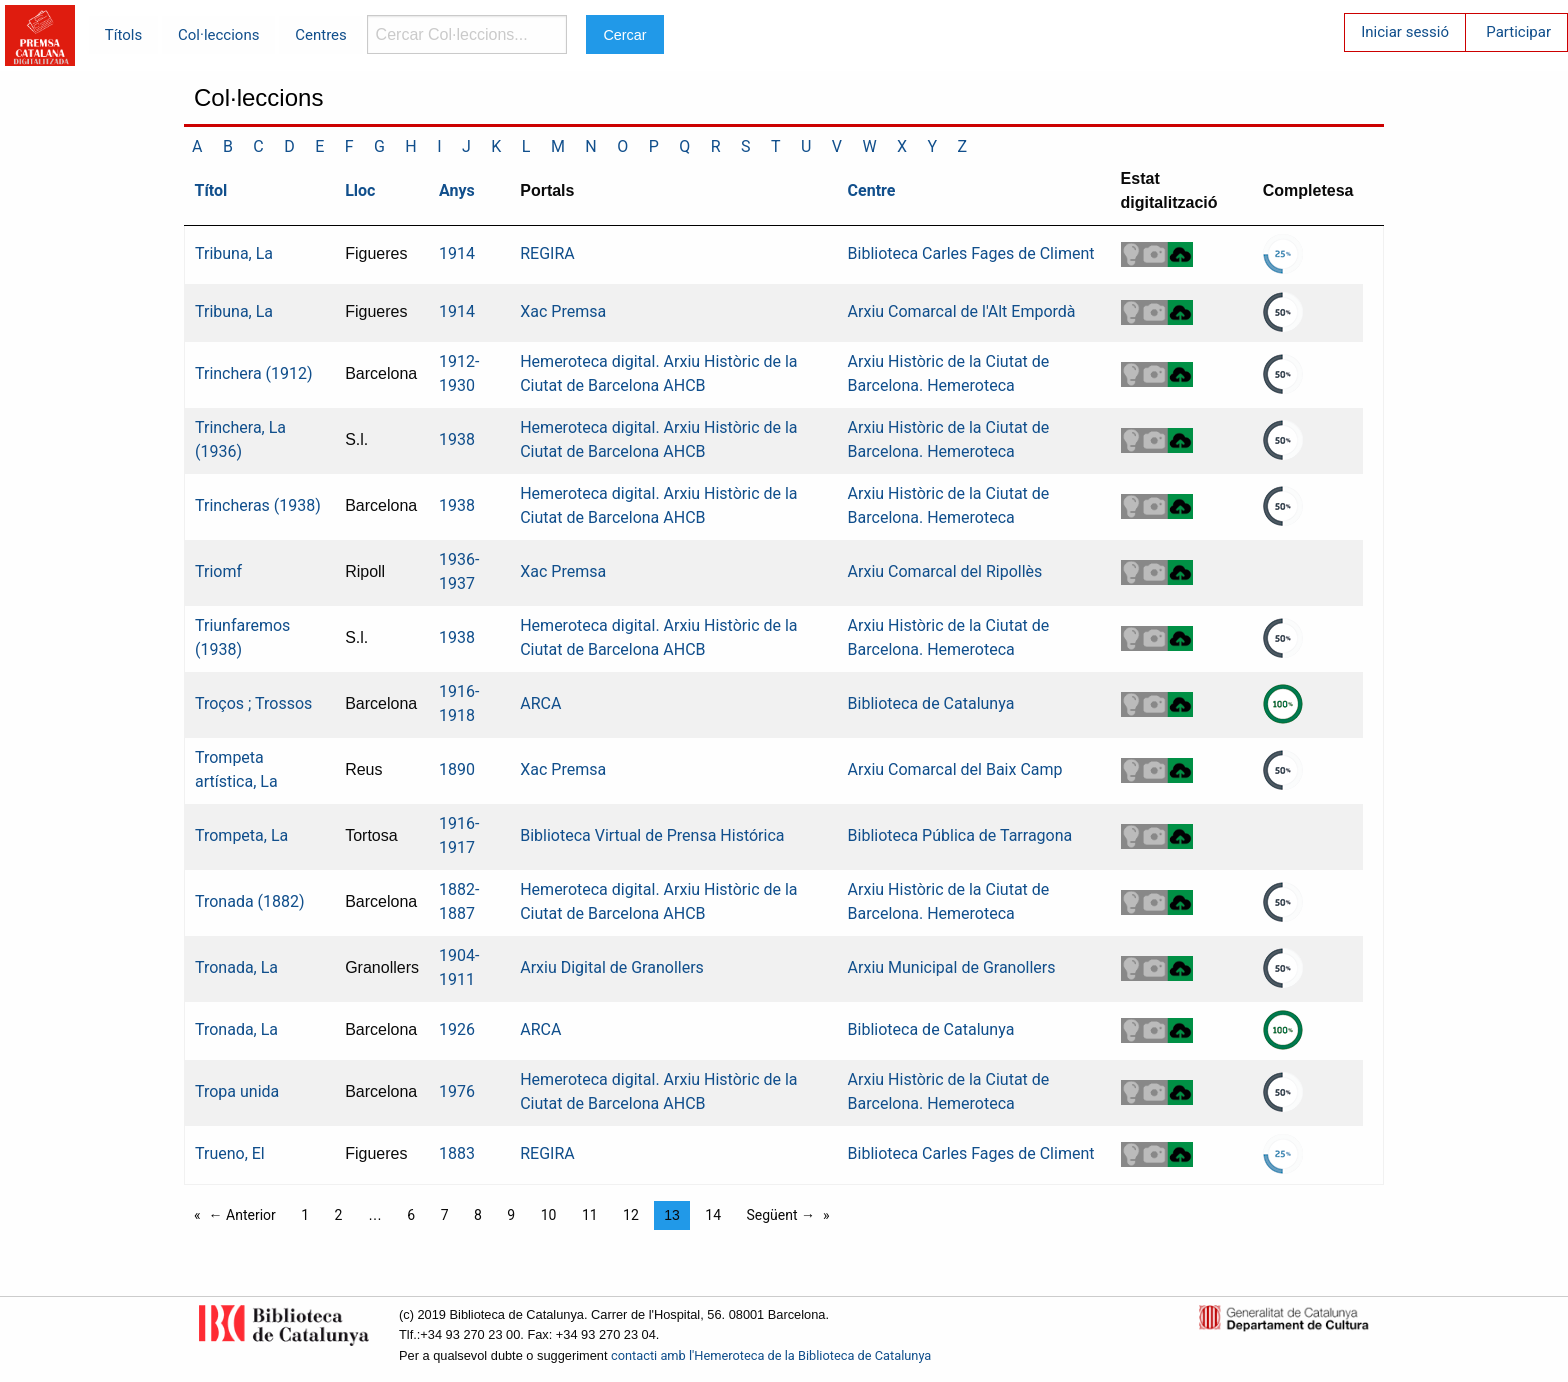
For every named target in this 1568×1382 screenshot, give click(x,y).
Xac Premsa (563, 311)
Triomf (218, 571)
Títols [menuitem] (123, 35)
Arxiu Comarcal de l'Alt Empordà (962, 311)
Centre (872, 190)
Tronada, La (236, 967)
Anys (457, 190)
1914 (457, 253)
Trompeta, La (241, 835)
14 (713, 1215)
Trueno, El (230, 1153)
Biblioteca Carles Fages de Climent (971, 253)
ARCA (540, 703)
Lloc (360, 190)
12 (631, 1215)
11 (590, 1215)
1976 (457, 1091)
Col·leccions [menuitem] (218, 35)
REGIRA (547, 253)
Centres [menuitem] (321, 35)
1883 (457, 1153)
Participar (1518, 32)
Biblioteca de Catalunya (931, 703)
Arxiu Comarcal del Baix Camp (955, 769)
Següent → (781, 1215)
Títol (211, 190)
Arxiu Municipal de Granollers (952, 967)
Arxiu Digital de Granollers (612, 967)
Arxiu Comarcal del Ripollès (945, 571)
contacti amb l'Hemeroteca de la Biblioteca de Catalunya (771, 1355)
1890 (457, 769)
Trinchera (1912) (254, 373)
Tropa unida (237, 1091)
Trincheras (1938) (258, 505)
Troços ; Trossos (253, 703)
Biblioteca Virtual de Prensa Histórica (652, 835)
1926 (457, 1029)
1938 (457, 439)
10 (549, 1215)
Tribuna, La (234, 253)
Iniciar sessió (1405, 32)
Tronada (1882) (250, 901)
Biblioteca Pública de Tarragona (960, 835)
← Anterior (242, 1215)
